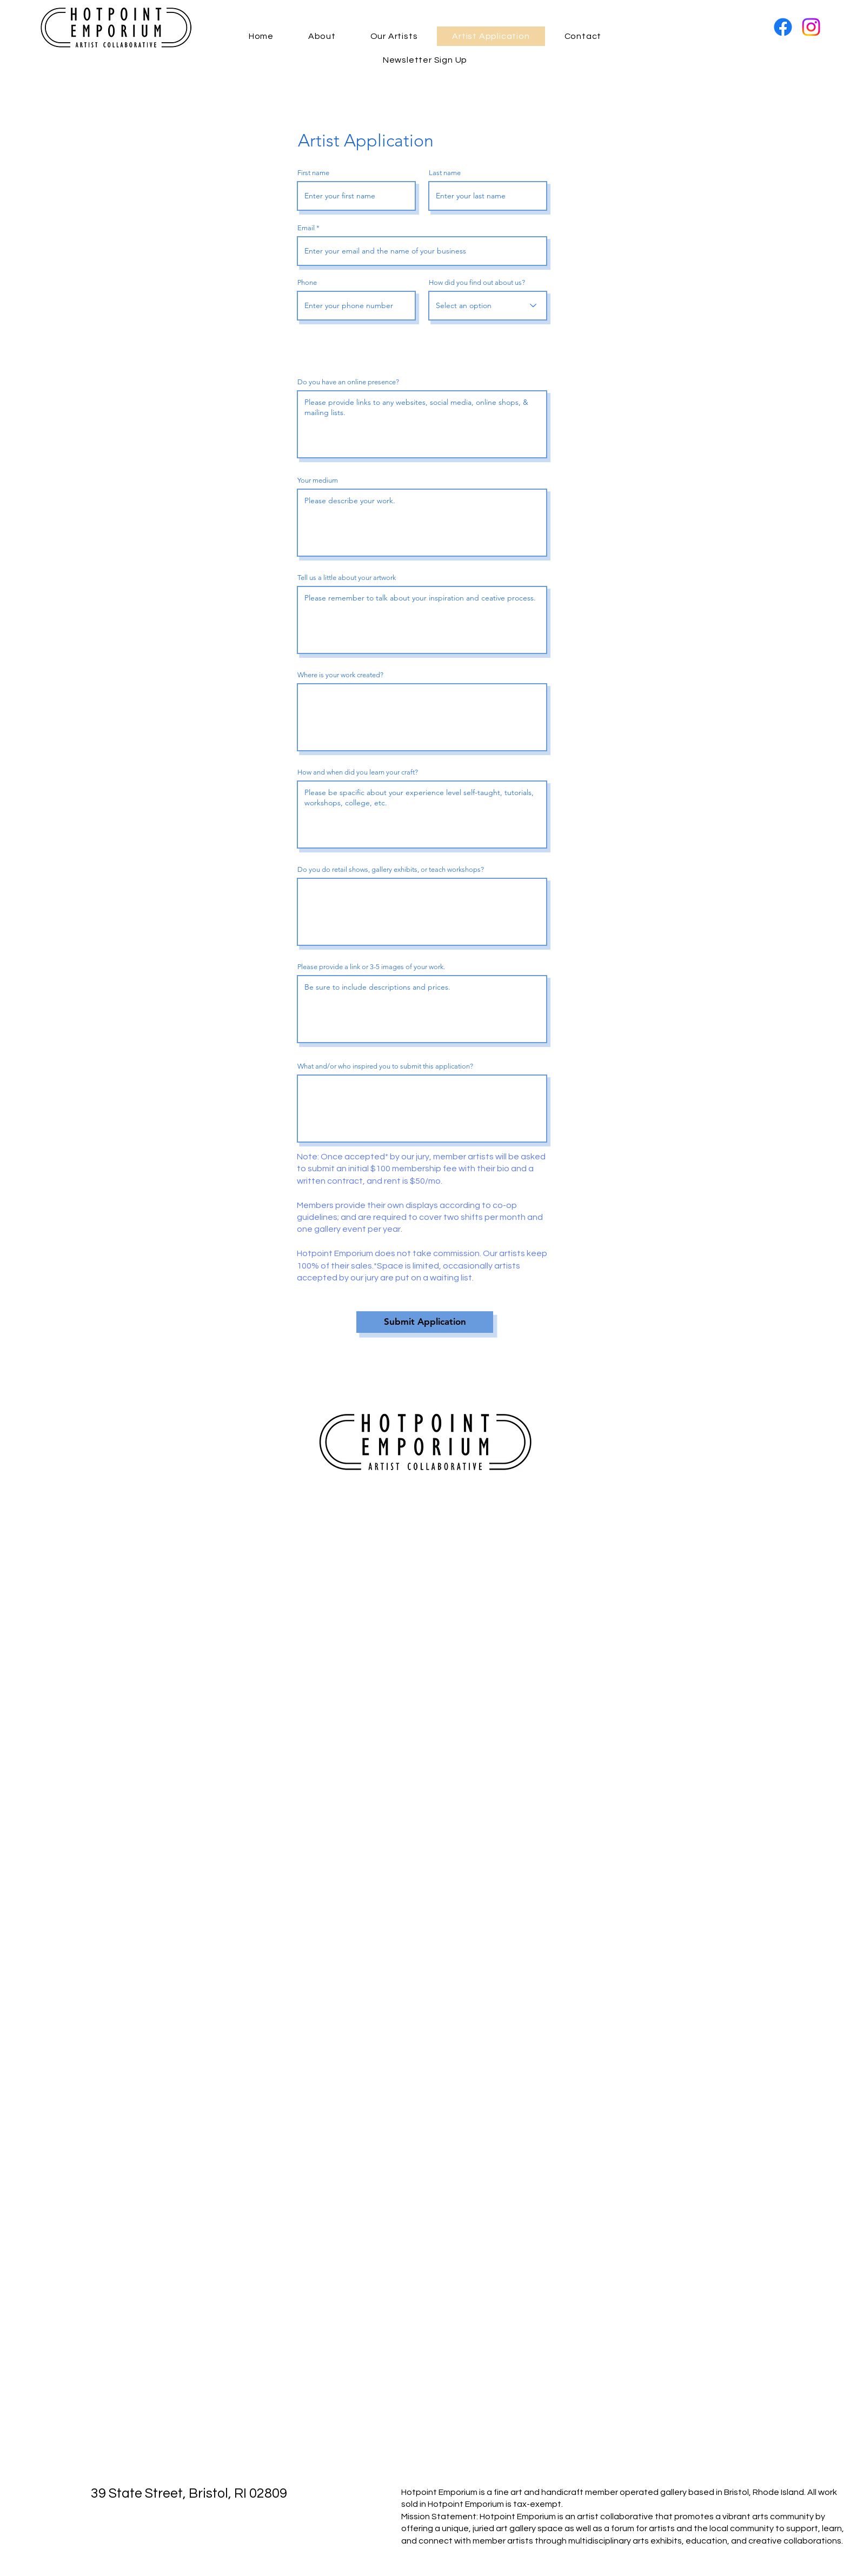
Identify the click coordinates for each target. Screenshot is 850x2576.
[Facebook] (783, 27)
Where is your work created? (340, 674)
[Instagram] (811, 27)
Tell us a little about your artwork (346, 577)
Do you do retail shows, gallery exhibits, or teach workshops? (390, 869)
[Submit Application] (424, 1322)
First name (313, 172)
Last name (445, 172)
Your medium (317, 480)
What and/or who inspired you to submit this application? (385, 1066)
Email (306, 227)
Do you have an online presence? (348, 381)
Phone (307, 282)
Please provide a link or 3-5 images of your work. (371, 966)
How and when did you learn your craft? (357, 772)
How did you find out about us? (477, 282)
